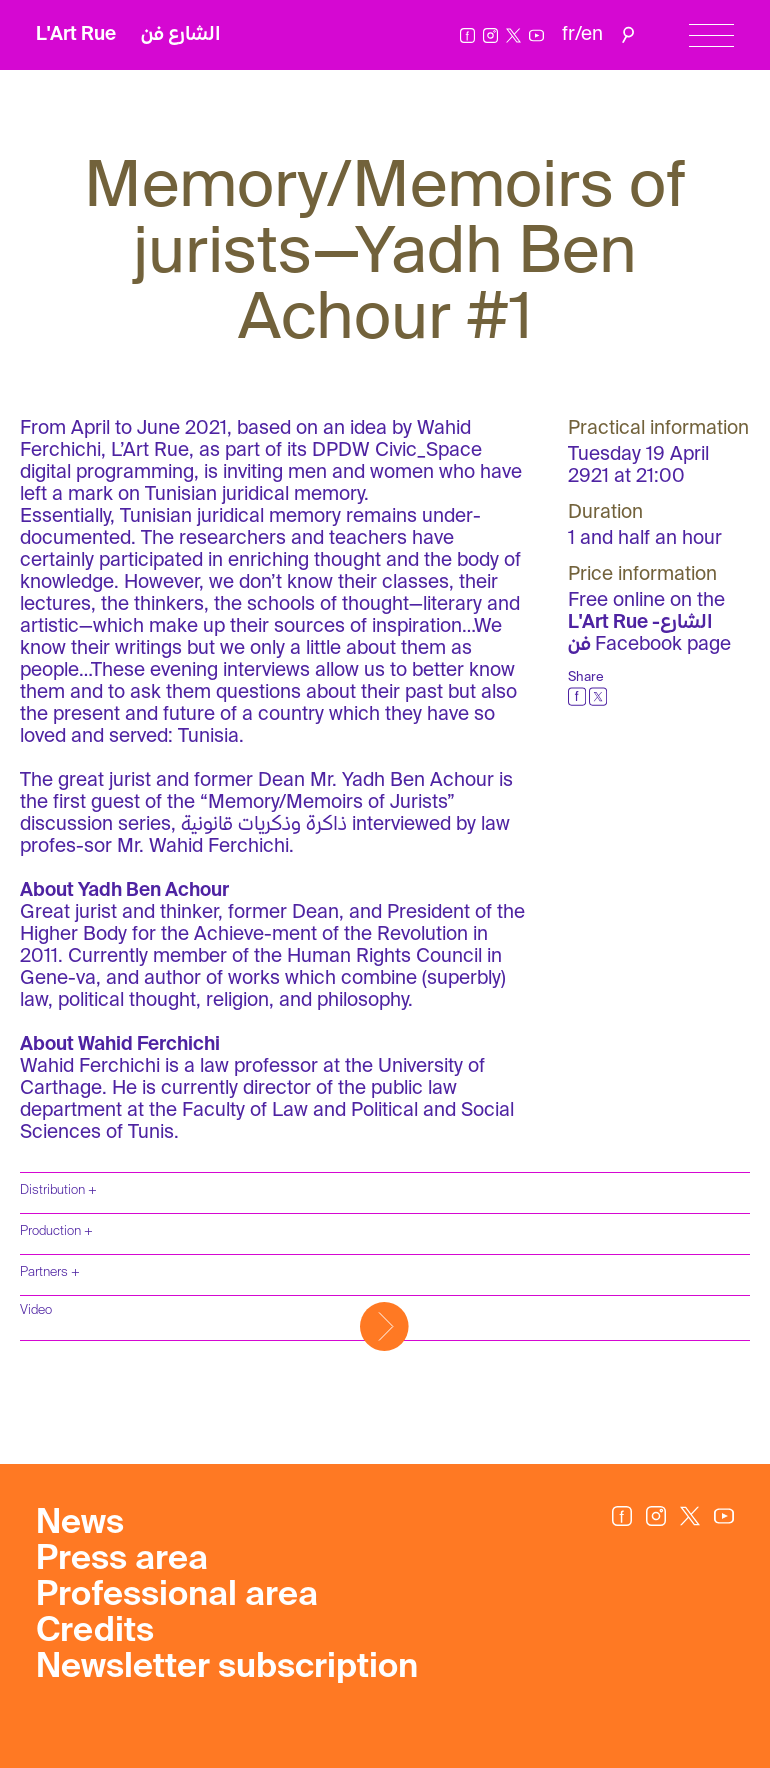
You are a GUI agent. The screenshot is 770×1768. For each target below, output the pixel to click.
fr (568, 34)
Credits (95, 1632)
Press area (122, 1560)
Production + (56, 1231)
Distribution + (58, 1190)
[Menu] (711, 35)
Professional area (177, 1596)
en (592, 34)
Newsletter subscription (227, 1668)
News (80, 1524)
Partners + (50, 1272)
